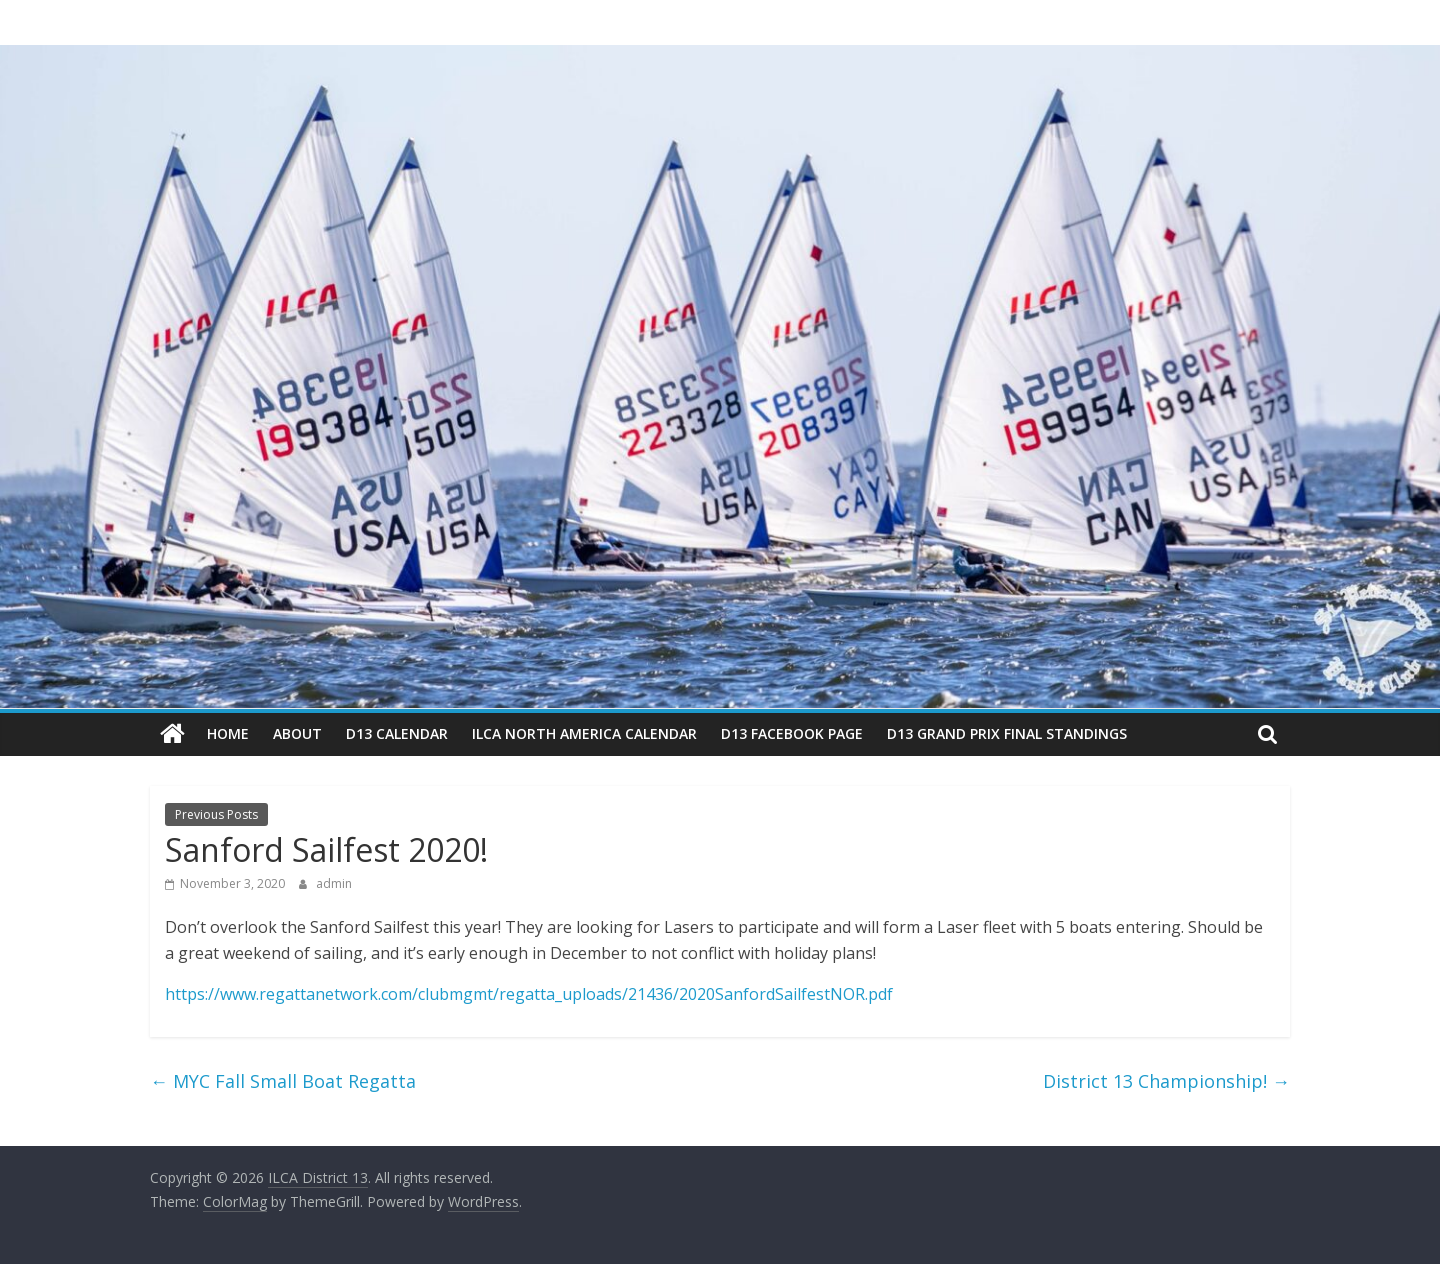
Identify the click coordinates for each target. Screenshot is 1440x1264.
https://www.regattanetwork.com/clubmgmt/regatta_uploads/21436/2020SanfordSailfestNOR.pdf (529, 994)
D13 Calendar (397, 733)
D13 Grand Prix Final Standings (1007, 733)
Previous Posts (216, 814)
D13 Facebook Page (792, 733)
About (297, 733)
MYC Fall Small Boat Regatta (283, 1081)
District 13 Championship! (1166, 1081)
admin (334, 883)
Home (228, 733)
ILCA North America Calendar (584, 733)
